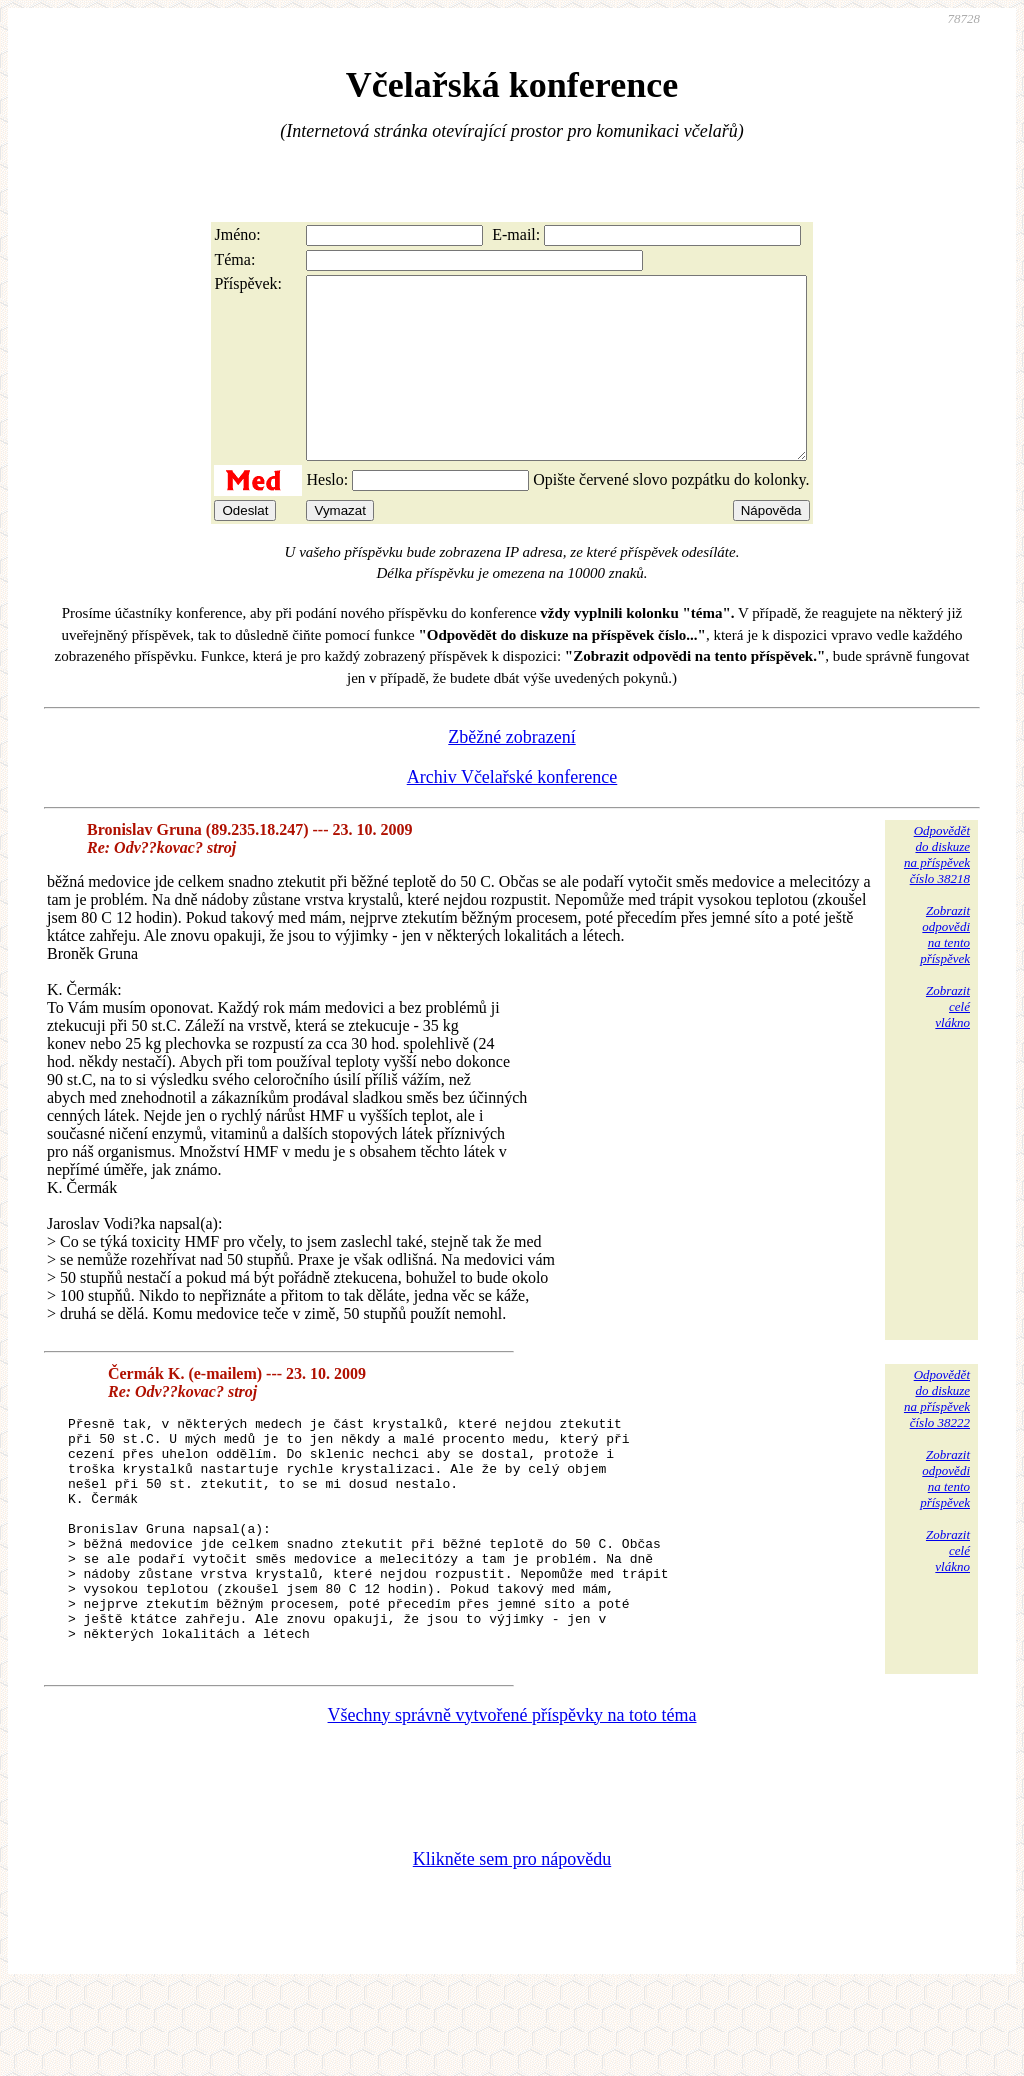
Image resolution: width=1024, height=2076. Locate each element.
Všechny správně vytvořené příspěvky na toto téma (512, 1799)
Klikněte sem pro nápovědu (512, 1943)
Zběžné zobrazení (511, 773)
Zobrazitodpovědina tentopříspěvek (945, 970)
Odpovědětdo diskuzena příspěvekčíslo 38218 (937, 890)
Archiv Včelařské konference (512, 813)
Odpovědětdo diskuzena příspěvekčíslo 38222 (937, 1434)
